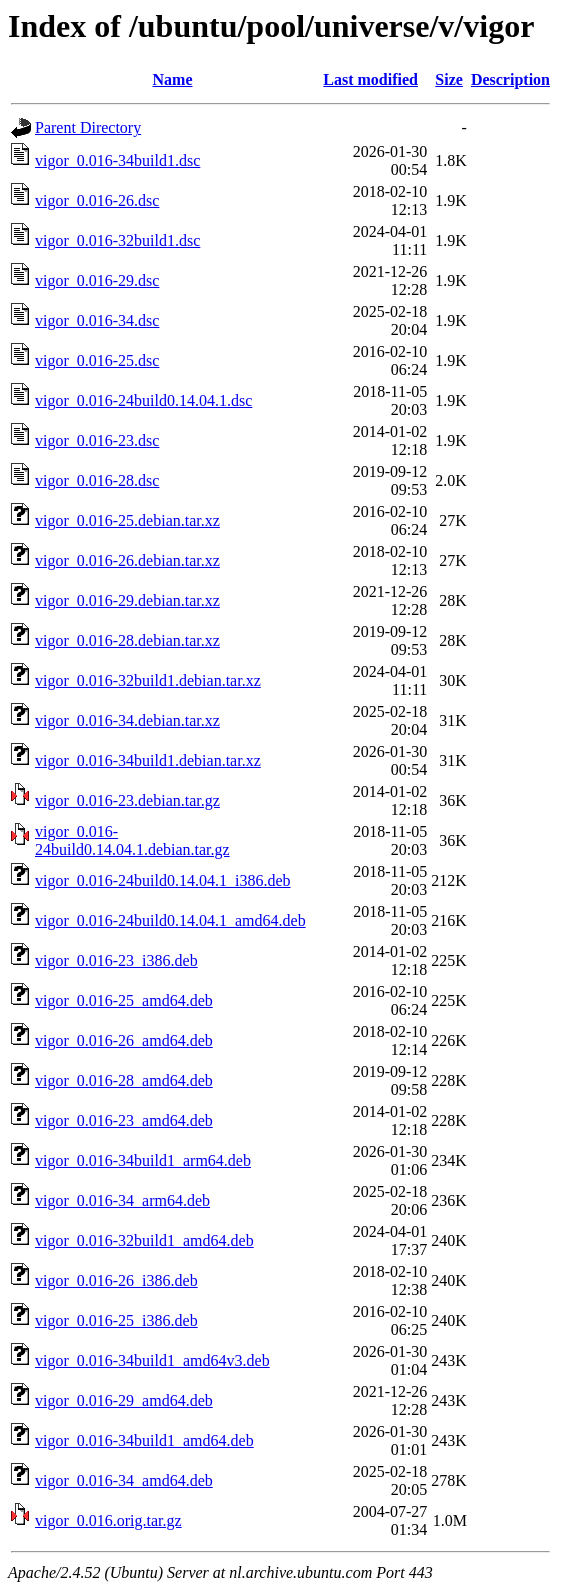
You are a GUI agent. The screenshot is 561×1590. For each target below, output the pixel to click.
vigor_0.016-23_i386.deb (116, 960)
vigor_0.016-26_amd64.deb (124, 1040)
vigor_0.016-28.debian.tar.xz (127, 640)
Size (449, 79)
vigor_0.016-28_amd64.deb (124, 1080)
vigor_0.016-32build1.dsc (117, 240)
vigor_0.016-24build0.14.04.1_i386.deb (163, 880)
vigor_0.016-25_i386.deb (116, 1320)
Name (173, 79)
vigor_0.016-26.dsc (97, 200)
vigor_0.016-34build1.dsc (117, 160)
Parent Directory (88, 127)
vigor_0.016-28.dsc (97, 480)
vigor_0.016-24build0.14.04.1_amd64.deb (170, 920)
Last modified (370, 79)
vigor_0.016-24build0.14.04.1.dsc (143, 400)
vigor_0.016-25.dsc (97, 360)
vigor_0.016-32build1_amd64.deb (144, 1240)
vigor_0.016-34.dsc (97, 320)
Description (510, 79)
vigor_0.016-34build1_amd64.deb (144, 1440)
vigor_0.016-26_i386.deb (116, 1280)
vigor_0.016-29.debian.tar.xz (127, 600)
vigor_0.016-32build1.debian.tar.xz (148, 680)
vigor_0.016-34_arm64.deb (122, 1200)
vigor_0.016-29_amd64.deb (124, 1400)
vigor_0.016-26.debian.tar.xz (127, 560)
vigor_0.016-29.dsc (97, 280)
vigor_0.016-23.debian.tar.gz (127, 800)
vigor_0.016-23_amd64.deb (124, 1120)
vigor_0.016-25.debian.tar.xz (127, 520)
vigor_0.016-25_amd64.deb (124, 1000)
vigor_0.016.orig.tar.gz (108, 1520)
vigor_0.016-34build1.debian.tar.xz (148, 760)
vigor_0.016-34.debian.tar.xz (127, 720)
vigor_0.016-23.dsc (97, 440)
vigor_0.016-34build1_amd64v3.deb (152, 1360)
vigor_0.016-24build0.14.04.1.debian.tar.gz (132, 840)
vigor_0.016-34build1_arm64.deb (143, 1160)
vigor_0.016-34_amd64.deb (124, 1480)
